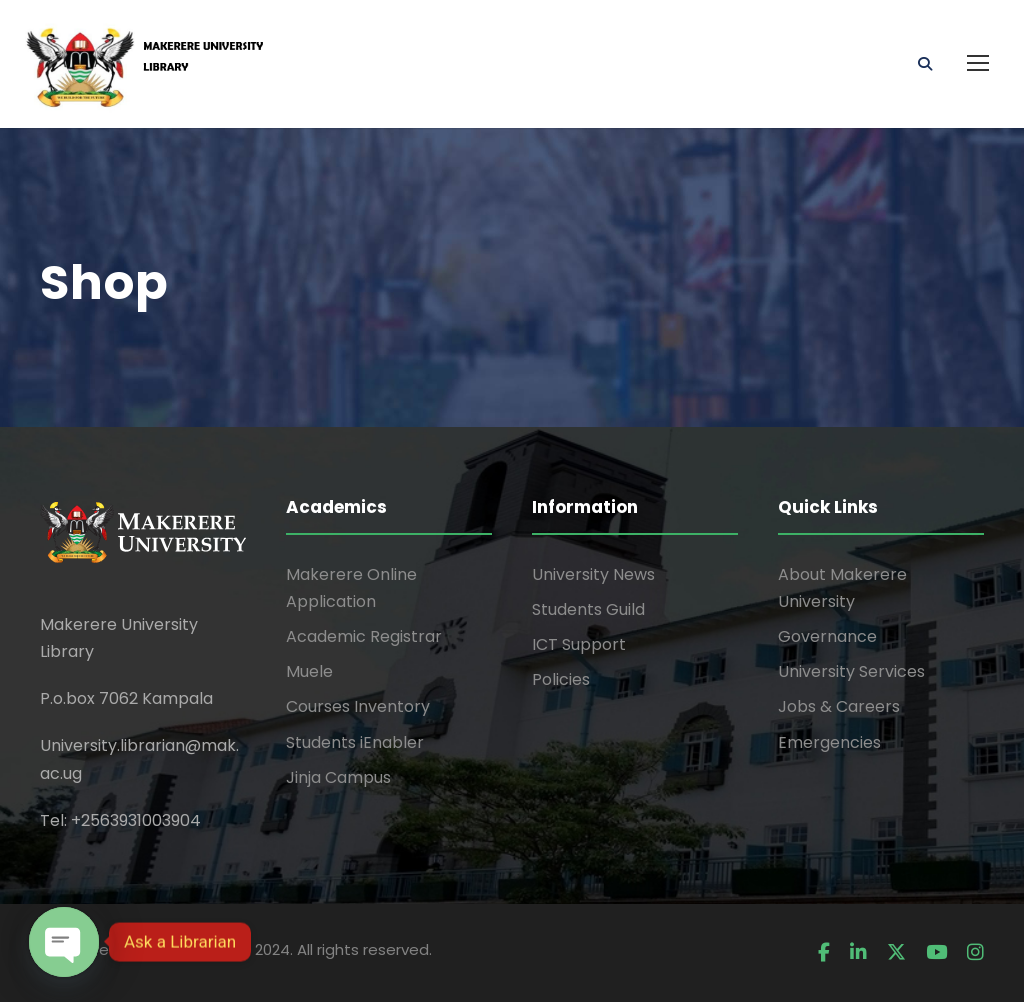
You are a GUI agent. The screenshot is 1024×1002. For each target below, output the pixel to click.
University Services (851, 671)
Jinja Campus (338, 777)
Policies (561, 679)
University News (593, 574)
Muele (309, 671)
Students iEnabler (355, 742)
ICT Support (579, 644)
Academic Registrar (364, 636)
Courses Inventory (358, 706)
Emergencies (829, 742)
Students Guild (588, 609)
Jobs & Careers (839, 706)
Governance (827, 636)
